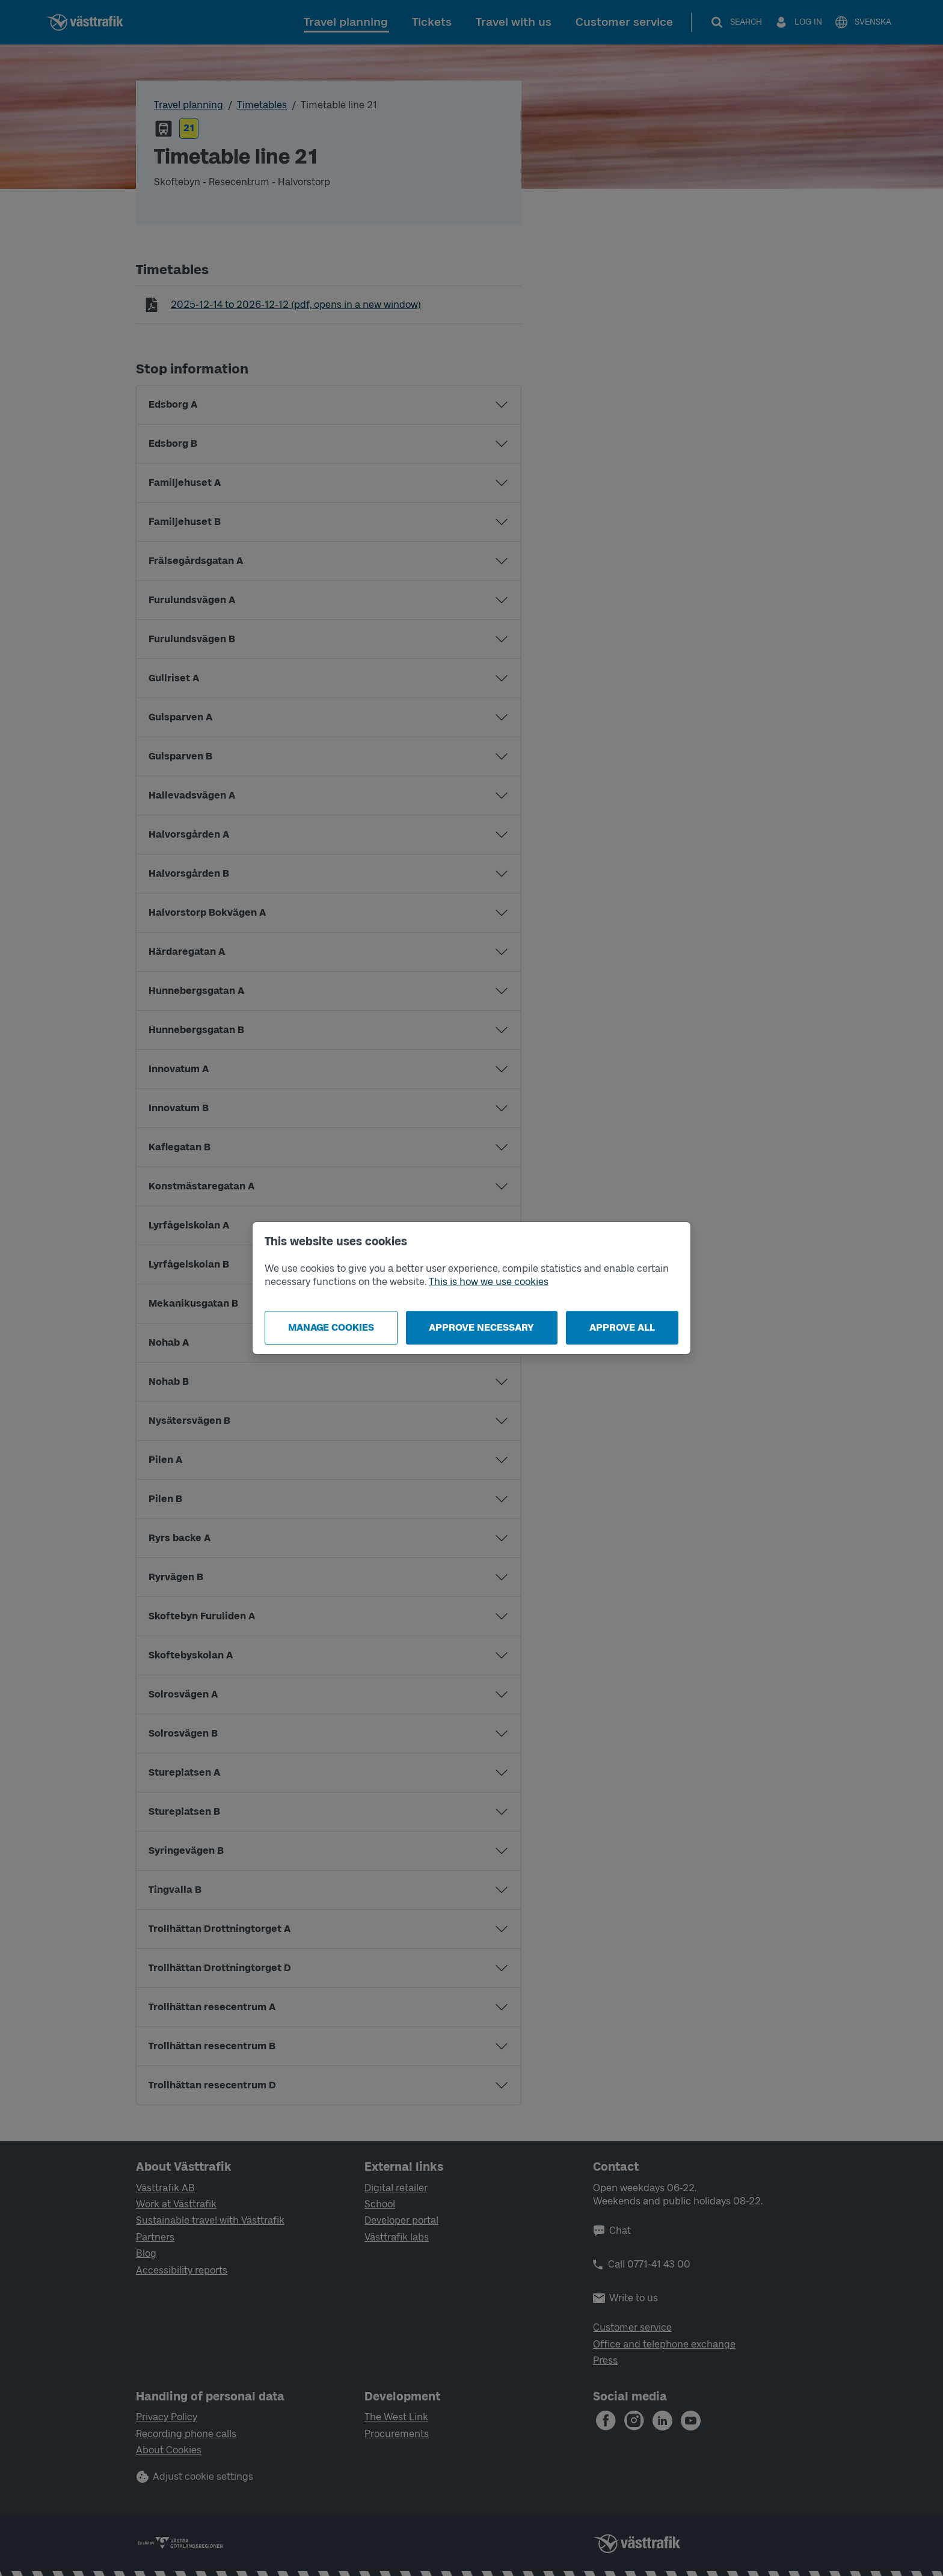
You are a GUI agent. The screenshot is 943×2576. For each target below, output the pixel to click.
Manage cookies (331, 1327)
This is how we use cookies (488, 1281)
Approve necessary (481, 1327)
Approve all (622, 1327)
